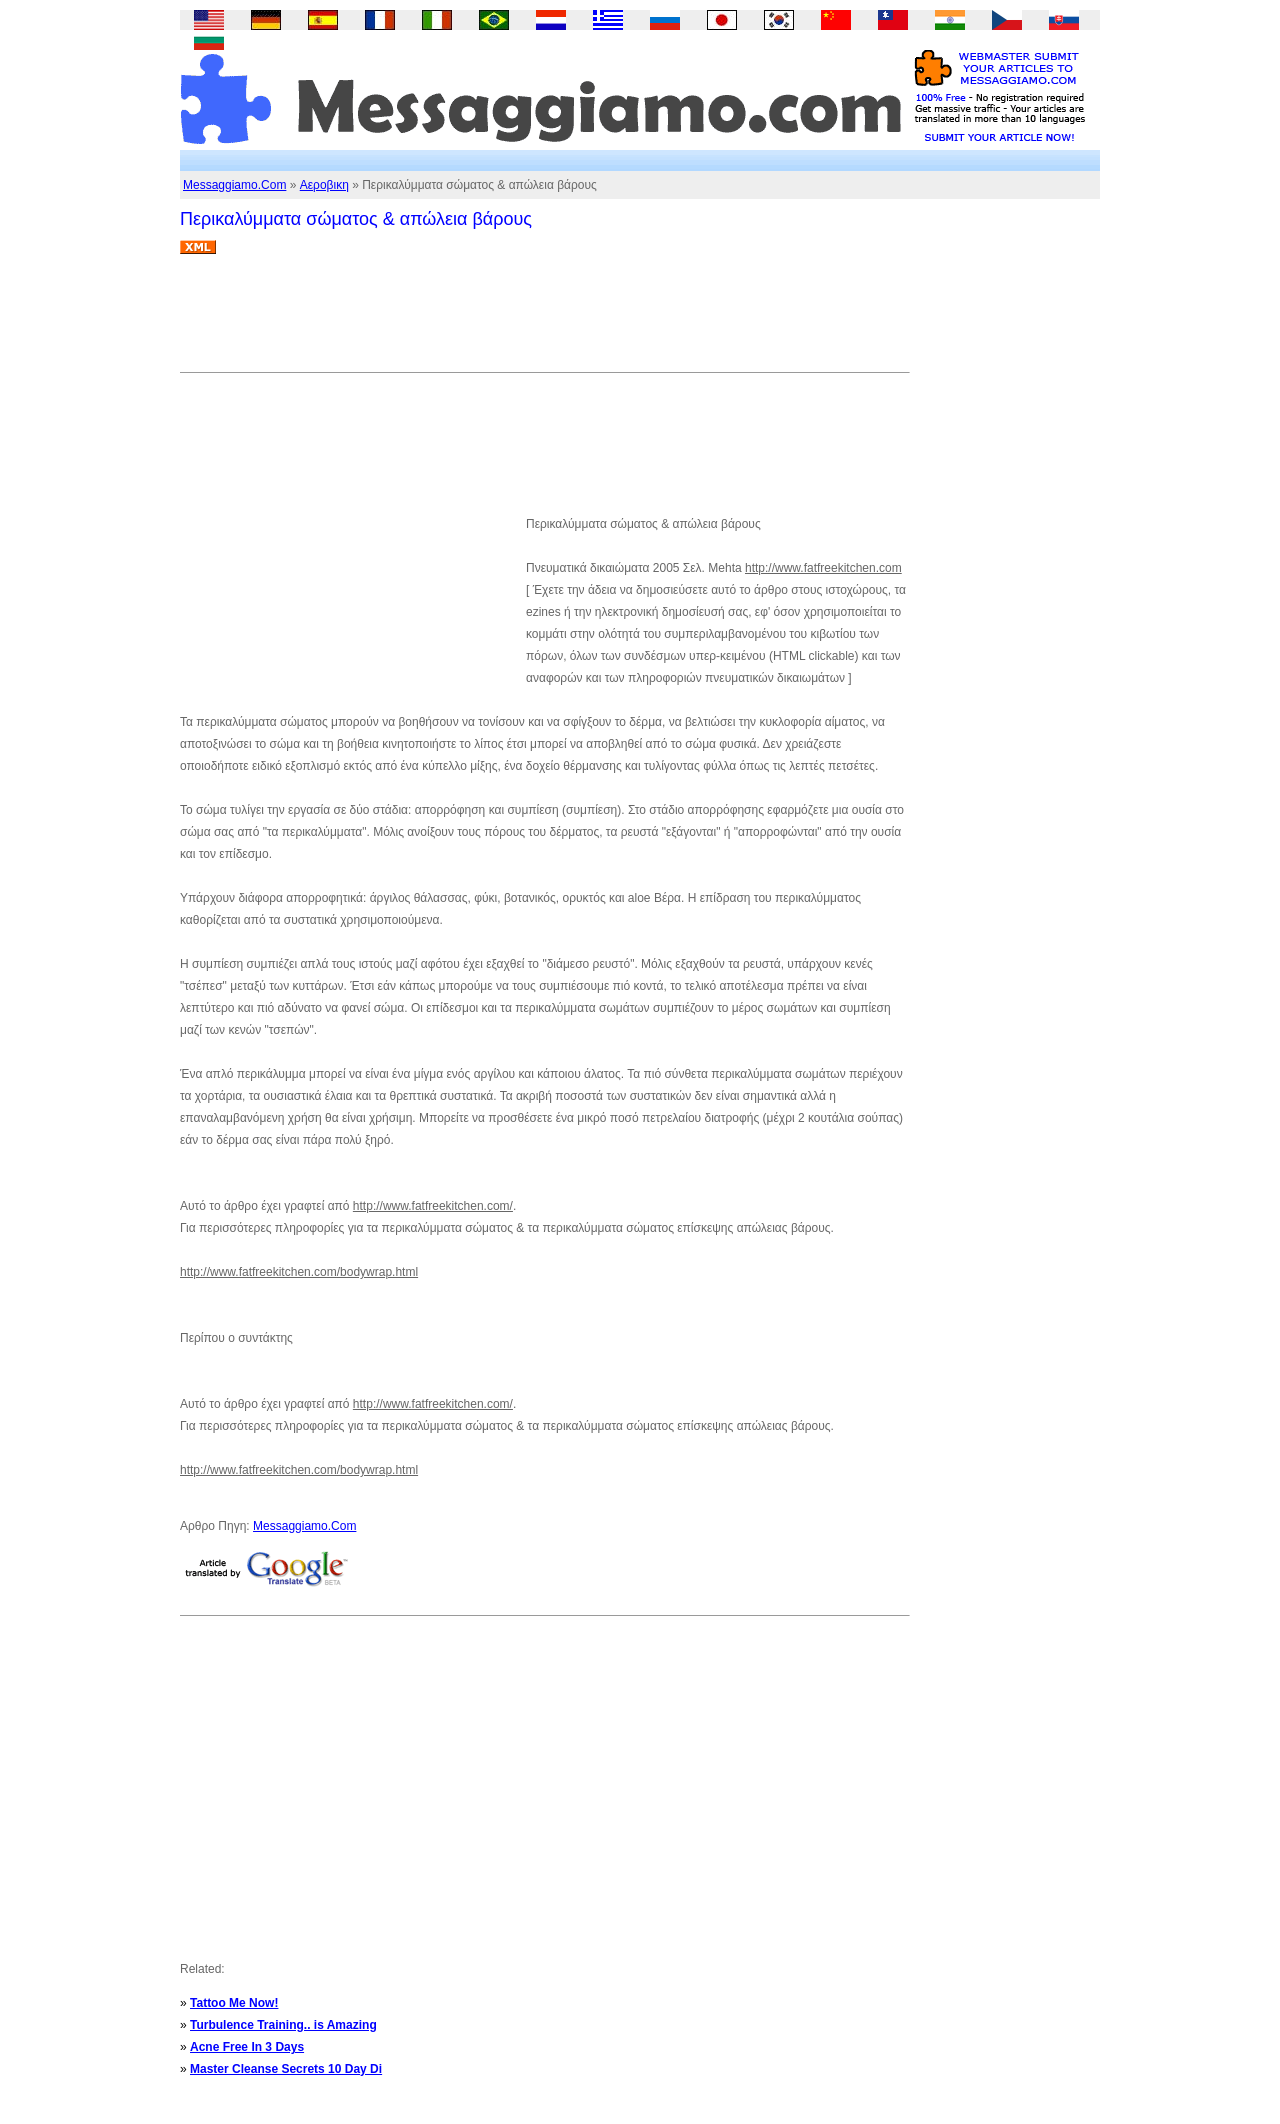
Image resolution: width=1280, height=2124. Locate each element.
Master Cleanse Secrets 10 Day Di (286, 2069)
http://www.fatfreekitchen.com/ (433, 1206)
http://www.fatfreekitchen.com (823, 568)
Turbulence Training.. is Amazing (283, 2025)
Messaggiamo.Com (234, 185)
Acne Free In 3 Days (247, 2047)
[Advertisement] (544, 321)
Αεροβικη (324, 185)
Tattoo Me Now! (234, 2003)
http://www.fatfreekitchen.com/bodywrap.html (299, 1272)
